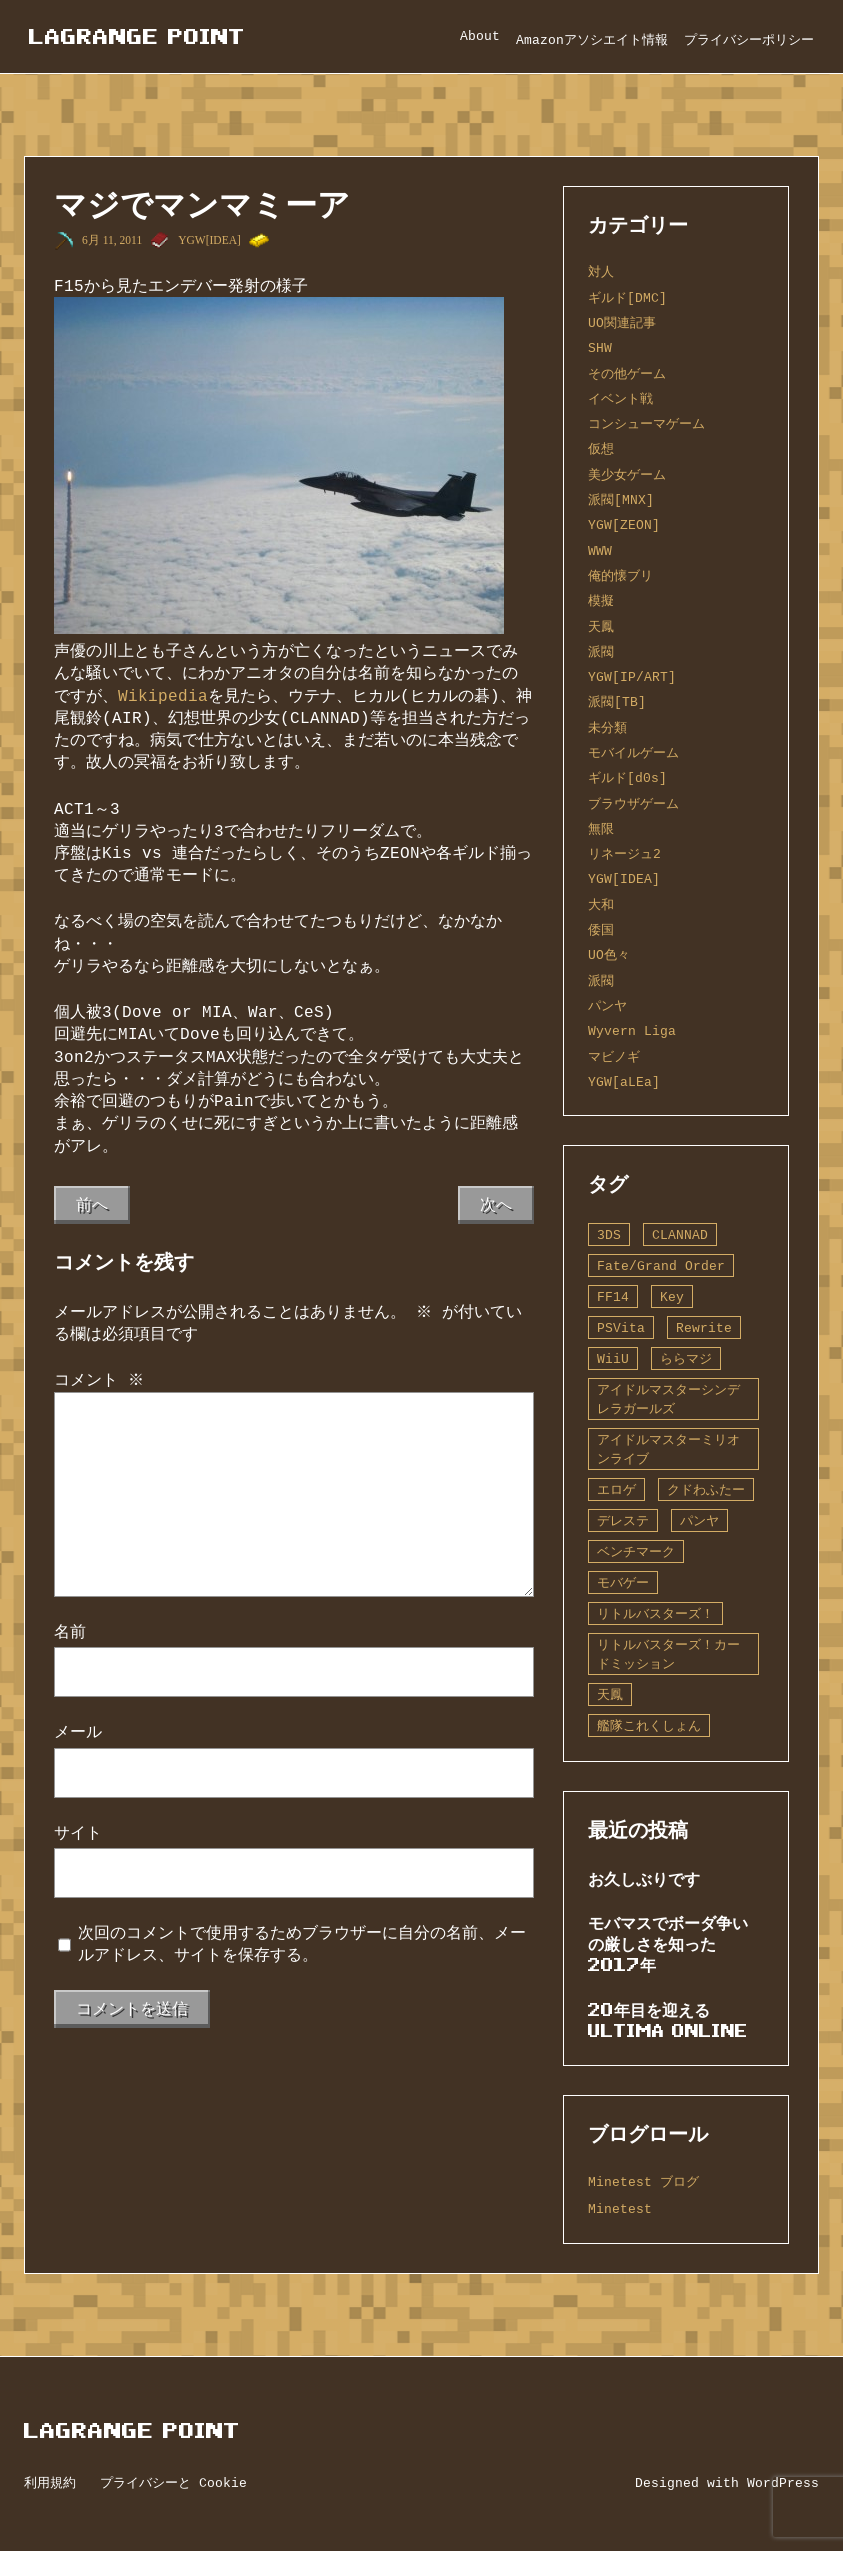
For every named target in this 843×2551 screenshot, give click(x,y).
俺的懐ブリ (620, 576)
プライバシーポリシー (749, 40)
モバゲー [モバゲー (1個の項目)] (623, 1583)
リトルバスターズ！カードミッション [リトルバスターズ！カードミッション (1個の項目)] (668, 1654)
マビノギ (614, 1057)
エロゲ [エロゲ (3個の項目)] (616, 1490)
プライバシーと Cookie (173, 2483)
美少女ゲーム (627, 475)
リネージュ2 (624, 854)
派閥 (601, 652)
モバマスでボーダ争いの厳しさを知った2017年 (668, 1944)
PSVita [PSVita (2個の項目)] (621, 1328)
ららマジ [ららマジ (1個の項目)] (686, 1359)
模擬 (601, 601)
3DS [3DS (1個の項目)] (609, 1235)
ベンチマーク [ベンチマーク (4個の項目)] (636, 1552)
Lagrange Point (137, 36)
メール (78, 1732)
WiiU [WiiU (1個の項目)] (613, 1359)
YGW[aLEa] (624, 1082)
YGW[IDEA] (209, 240)
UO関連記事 (622, 323)
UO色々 (609, 955)
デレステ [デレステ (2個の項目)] (623, 1521)
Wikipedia (163, 696)
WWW (600, 551)
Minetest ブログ (643, 2182)
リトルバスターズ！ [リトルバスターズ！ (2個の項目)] (655, 1614)
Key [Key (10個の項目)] (672, 1297)
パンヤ (607, 1006)
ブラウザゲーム (633, 804)
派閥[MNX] (621, 500)
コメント (99, 1380)
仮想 (601, 449)
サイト (78, 1833)
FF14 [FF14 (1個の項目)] (613, 1297)
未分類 (607, 728)
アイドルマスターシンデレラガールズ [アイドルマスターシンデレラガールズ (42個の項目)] (668, 1399)
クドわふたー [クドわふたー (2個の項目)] (706, 1490)
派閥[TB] (617, 702)
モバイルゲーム (633, 753)
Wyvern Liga (632, 1031)
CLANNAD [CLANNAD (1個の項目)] (680, 1235)
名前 (70, 1632)
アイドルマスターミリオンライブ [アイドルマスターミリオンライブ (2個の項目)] (668, 1449)
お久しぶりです (644, 1879)
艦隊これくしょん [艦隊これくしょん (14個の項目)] (649, 1726)
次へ (496, 1205)
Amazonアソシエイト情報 (592, 40)
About (480, 36)
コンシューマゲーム (646, 424)
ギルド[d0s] (627, 778)
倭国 (601, 930)
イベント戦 (620, 399)
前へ (92, 1205)
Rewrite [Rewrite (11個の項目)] (704, 1328)
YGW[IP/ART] (632, 677)
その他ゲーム (627, 374)
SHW (600, 348)
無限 (601, 829)
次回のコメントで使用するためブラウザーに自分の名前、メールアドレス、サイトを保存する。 (302, 1944)
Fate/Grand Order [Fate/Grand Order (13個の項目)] (661, 1266)
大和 (601, 905)
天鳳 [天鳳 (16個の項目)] (610, 1695)
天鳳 (601, 627)
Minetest (620, 2209)
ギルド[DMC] (627, 298)
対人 (601, 272)
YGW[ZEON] (624, 525)
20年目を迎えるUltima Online (668, 2020)
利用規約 (50, 2483)
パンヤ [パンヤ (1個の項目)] (699, 1521)
